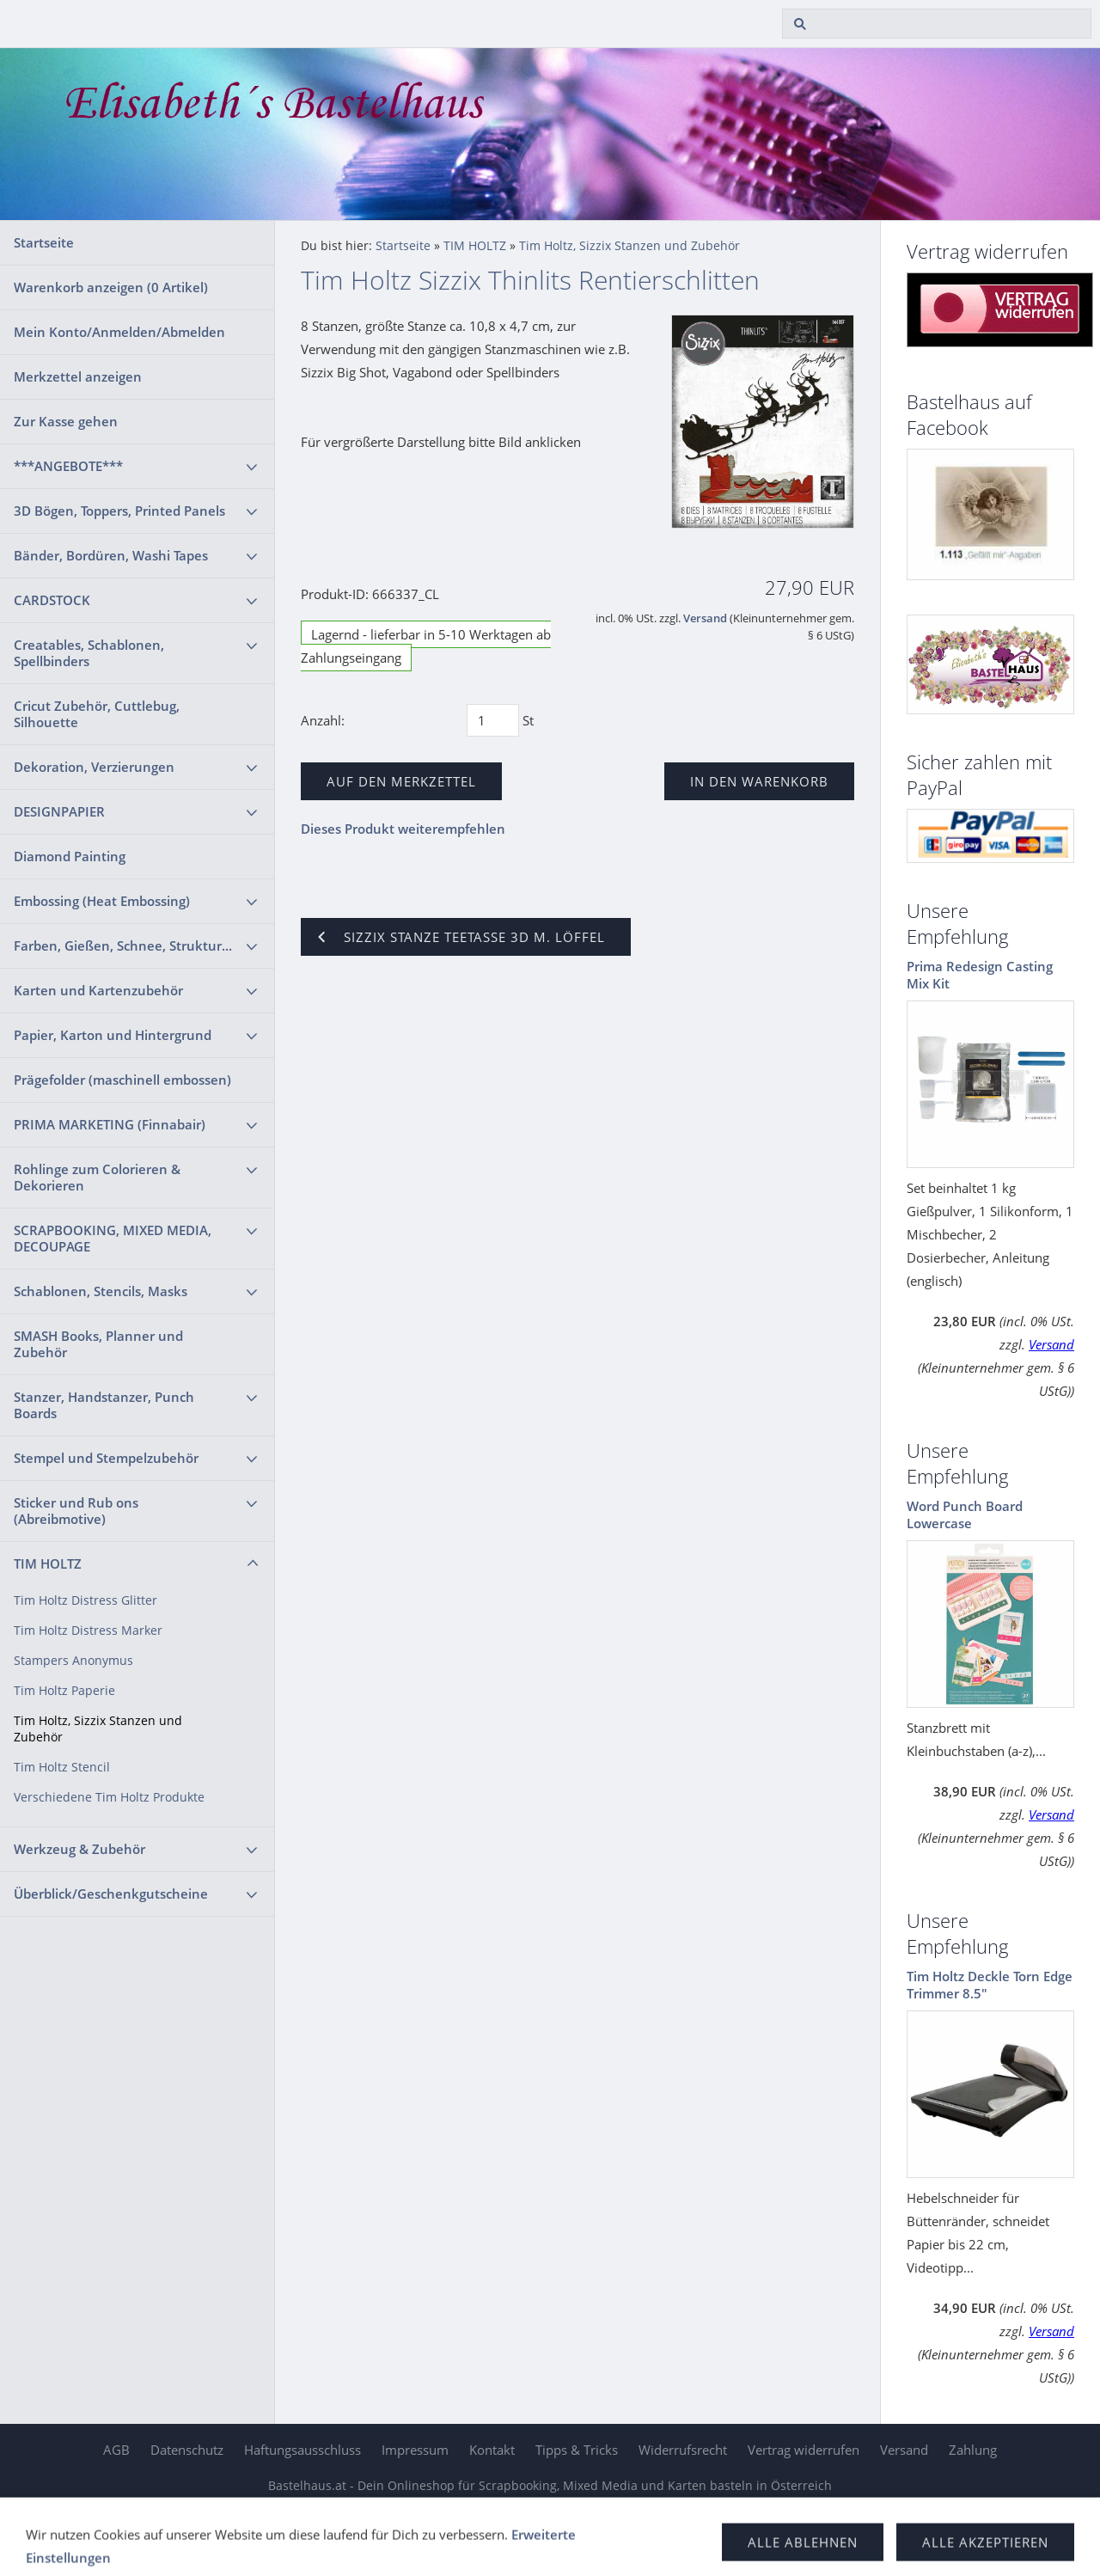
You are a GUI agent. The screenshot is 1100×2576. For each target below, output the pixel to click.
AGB (116, 2449)
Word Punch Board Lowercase (965, 1514)
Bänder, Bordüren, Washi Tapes (111, 555)
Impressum (415, 2449)
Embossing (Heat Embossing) (102, 900)
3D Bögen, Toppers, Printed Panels (119, 510)
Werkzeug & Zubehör (79, 1848)
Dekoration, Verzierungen (94, 766)
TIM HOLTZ (48, 1563)
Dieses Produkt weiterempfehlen (403, 828)
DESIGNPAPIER (59, 811)
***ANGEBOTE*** (68, 465)
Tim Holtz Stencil (62, 1767)
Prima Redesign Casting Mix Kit (980, 975)
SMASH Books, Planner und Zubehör (98, 1344)
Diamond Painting (69, 856)
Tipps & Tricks (576, 2449)
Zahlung (973, 2449)
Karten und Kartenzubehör (98, 990)
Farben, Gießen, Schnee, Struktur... (123, 945)
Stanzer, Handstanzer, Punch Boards (104, 1405)
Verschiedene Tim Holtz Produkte (109, 1797)
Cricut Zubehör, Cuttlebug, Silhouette (97, 714)
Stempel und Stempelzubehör (106, 1457)
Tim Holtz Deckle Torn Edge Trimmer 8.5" (989, 1984)
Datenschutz (186, 2449)
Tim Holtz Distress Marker (88, 1630)
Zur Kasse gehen (66, 421)
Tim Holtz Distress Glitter (85, 1600)
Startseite (44, 242)
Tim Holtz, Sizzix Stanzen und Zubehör (98, 1729)
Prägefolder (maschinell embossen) (122, 1079)
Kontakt (492, 2449)
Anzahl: (323, 720)
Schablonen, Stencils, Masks (100, 1291)
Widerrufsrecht (683, 2449)
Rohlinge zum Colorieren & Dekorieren (97, 1177)
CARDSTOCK (52, 600)
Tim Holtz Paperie (64, 1690)
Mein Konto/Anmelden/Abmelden (119, 331)
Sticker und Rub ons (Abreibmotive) (76, 1510)
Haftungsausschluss (302, 2449)
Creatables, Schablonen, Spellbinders (89, 653)
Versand (705, 618)
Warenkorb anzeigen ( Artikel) (111, 287)
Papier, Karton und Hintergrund (112, 1034)
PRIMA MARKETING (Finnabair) (109, 1124)
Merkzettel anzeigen (78, 376)
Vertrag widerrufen (803, 2449)
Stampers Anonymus (73, 1660)
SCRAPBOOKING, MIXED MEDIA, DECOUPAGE (112, 1238)
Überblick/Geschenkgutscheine (111, 1893)
